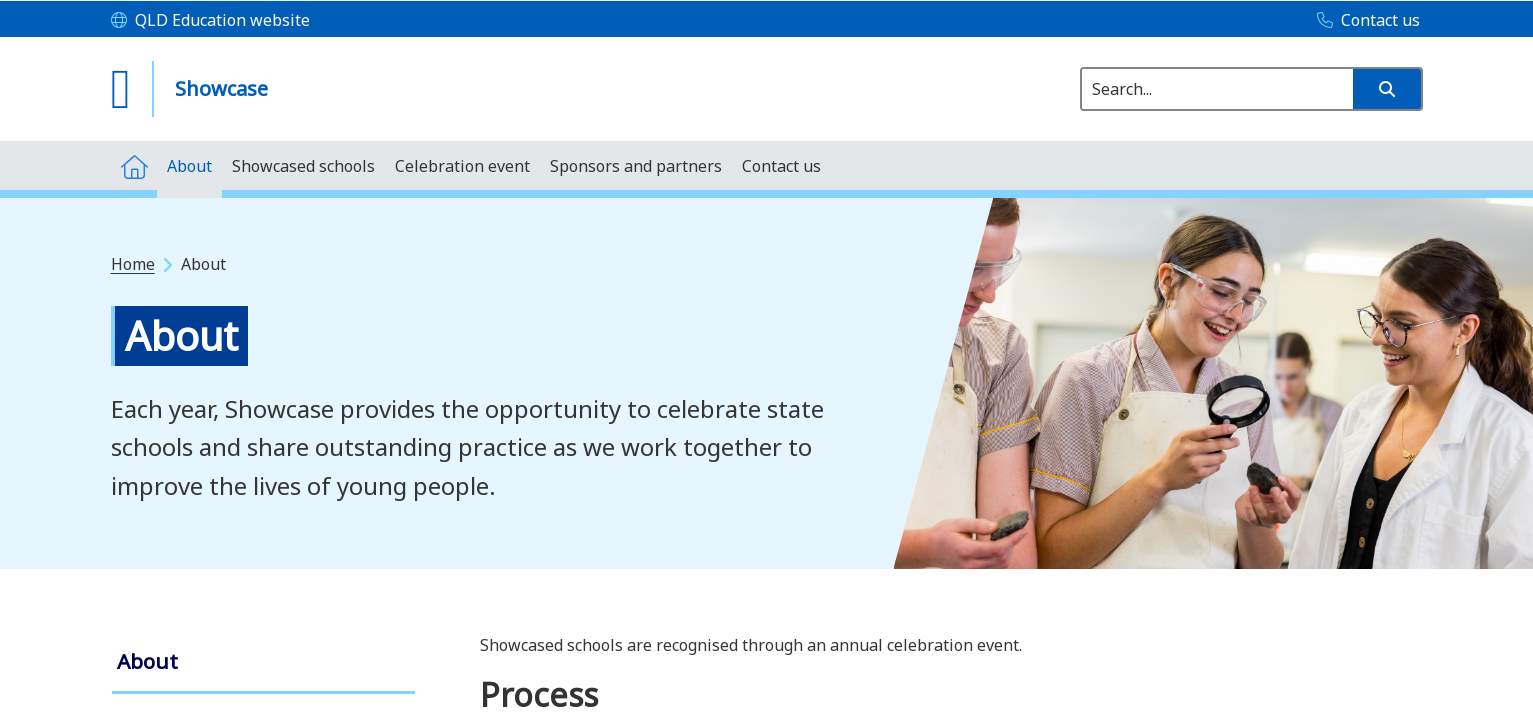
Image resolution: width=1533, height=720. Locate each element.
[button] (1387, 89)
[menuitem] (134, 165)
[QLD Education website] (210, 21)
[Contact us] (1363, 21)
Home (133, 264)
